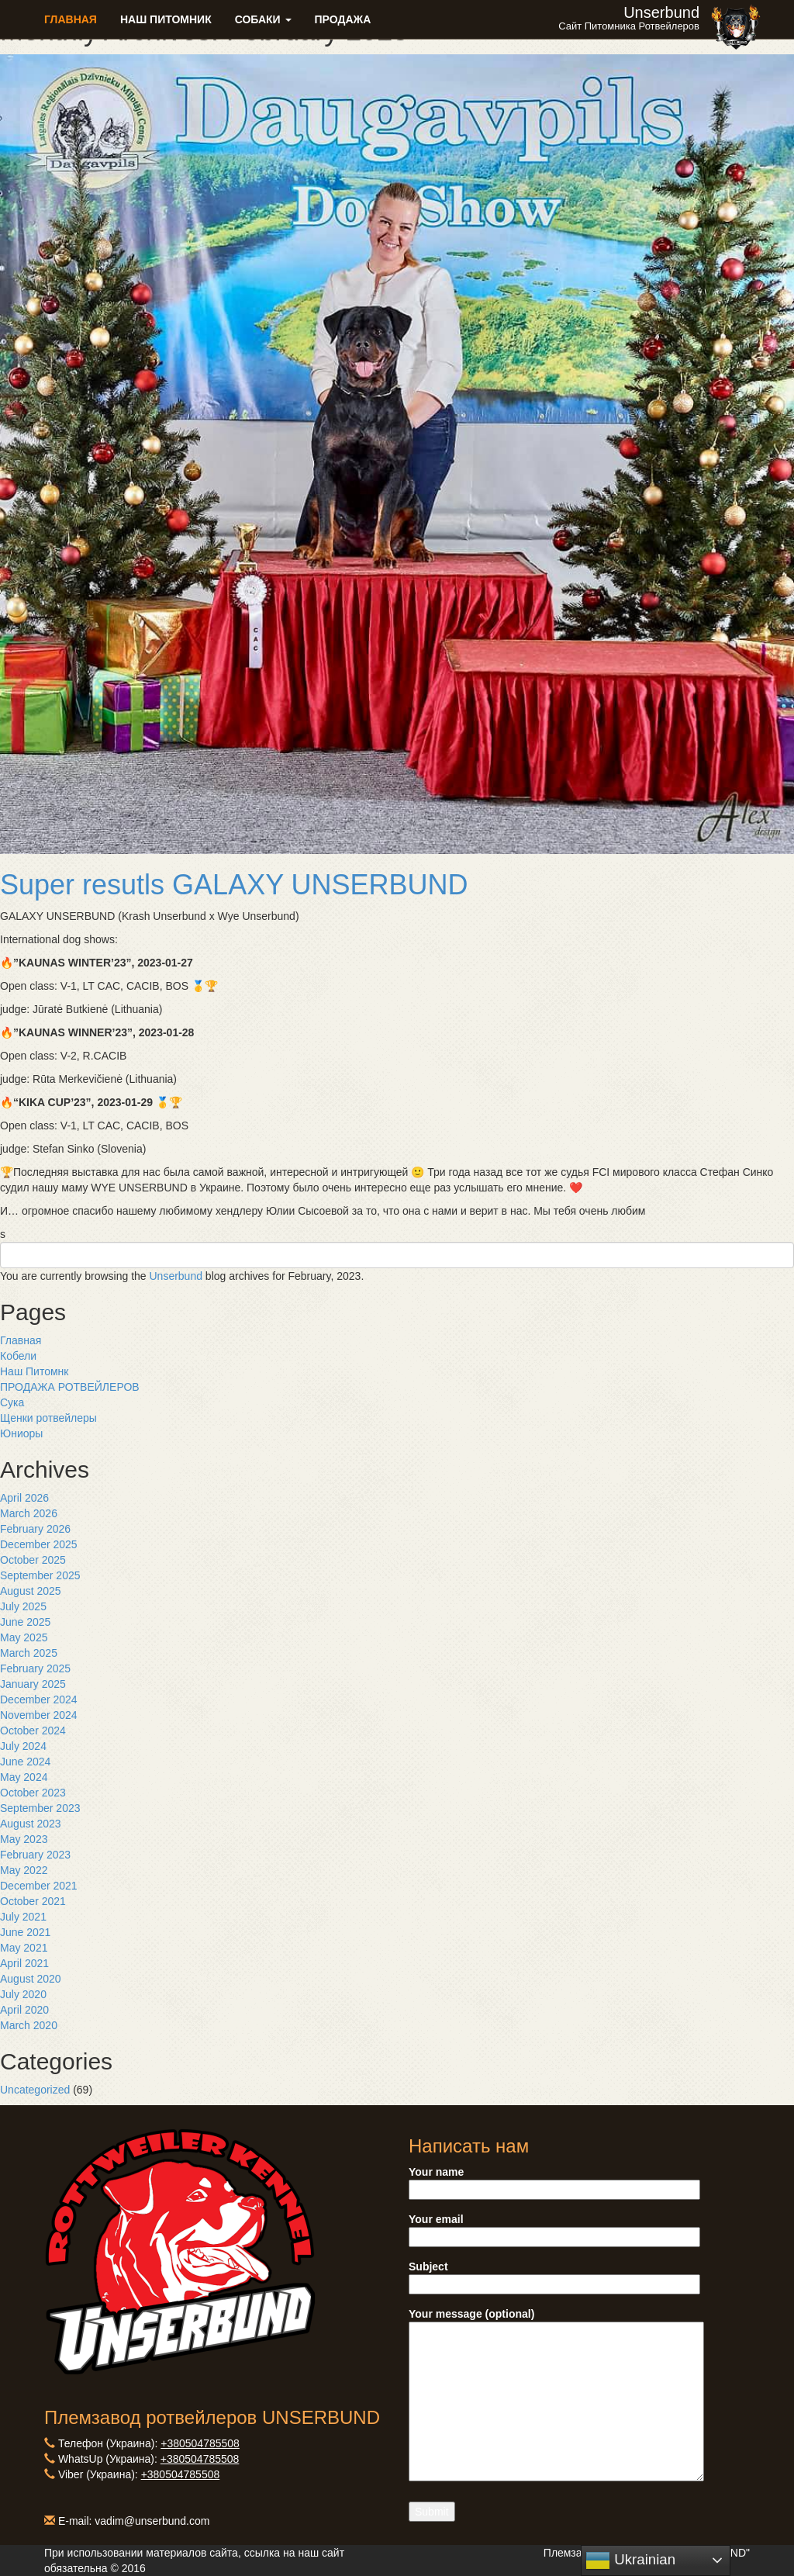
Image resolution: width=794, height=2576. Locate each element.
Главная (70, 19)
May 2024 (23, 1777)
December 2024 (39, 1699)
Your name (554, 2181)
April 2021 (24, 1963)
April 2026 (24, 1498)
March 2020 (28, 2025)
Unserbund (175, 1276)
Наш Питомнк (34, 1371)
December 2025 (39, 1544)
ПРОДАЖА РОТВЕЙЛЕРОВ (70, 1387)
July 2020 (23, 1994)
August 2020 (30, 1979)
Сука (12, 1402)
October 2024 (33, 1730)
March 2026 (28, 1513)
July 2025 (23, 1606)
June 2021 (25, 1932)
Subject (554, 2275)
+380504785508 (200, 2443)
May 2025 (23, 1637)
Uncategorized (35, 2089)
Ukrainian (630, 2560)
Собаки (263, 19)
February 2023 (35, 1854)
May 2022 (23, 1870)
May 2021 (23, 1948)
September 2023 (40, 1808)
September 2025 (40, 1575)
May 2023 (23, 1839)
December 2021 (39, 1885)
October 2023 (33, 1792)
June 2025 (25, 1622)
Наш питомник (166, 19)
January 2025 (33, 1684)
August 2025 (30, 1591)
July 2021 (23, 1916)
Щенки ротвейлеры (48, 1418)
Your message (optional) (556, 2396)
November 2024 (39, 1715)
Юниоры (21, 1433)
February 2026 (35, 1529)
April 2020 (24, 2010)
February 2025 (35, 1668)
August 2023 (30, 1823)
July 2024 (23, 1746)
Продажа (343, 19)
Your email (554, 2228)
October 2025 (33, 1560)
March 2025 (28, 1653)
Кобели (18, 1356)
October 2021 (33, 1901)
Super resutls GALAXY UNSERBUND (234, 885)
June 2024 (25, 1761)
